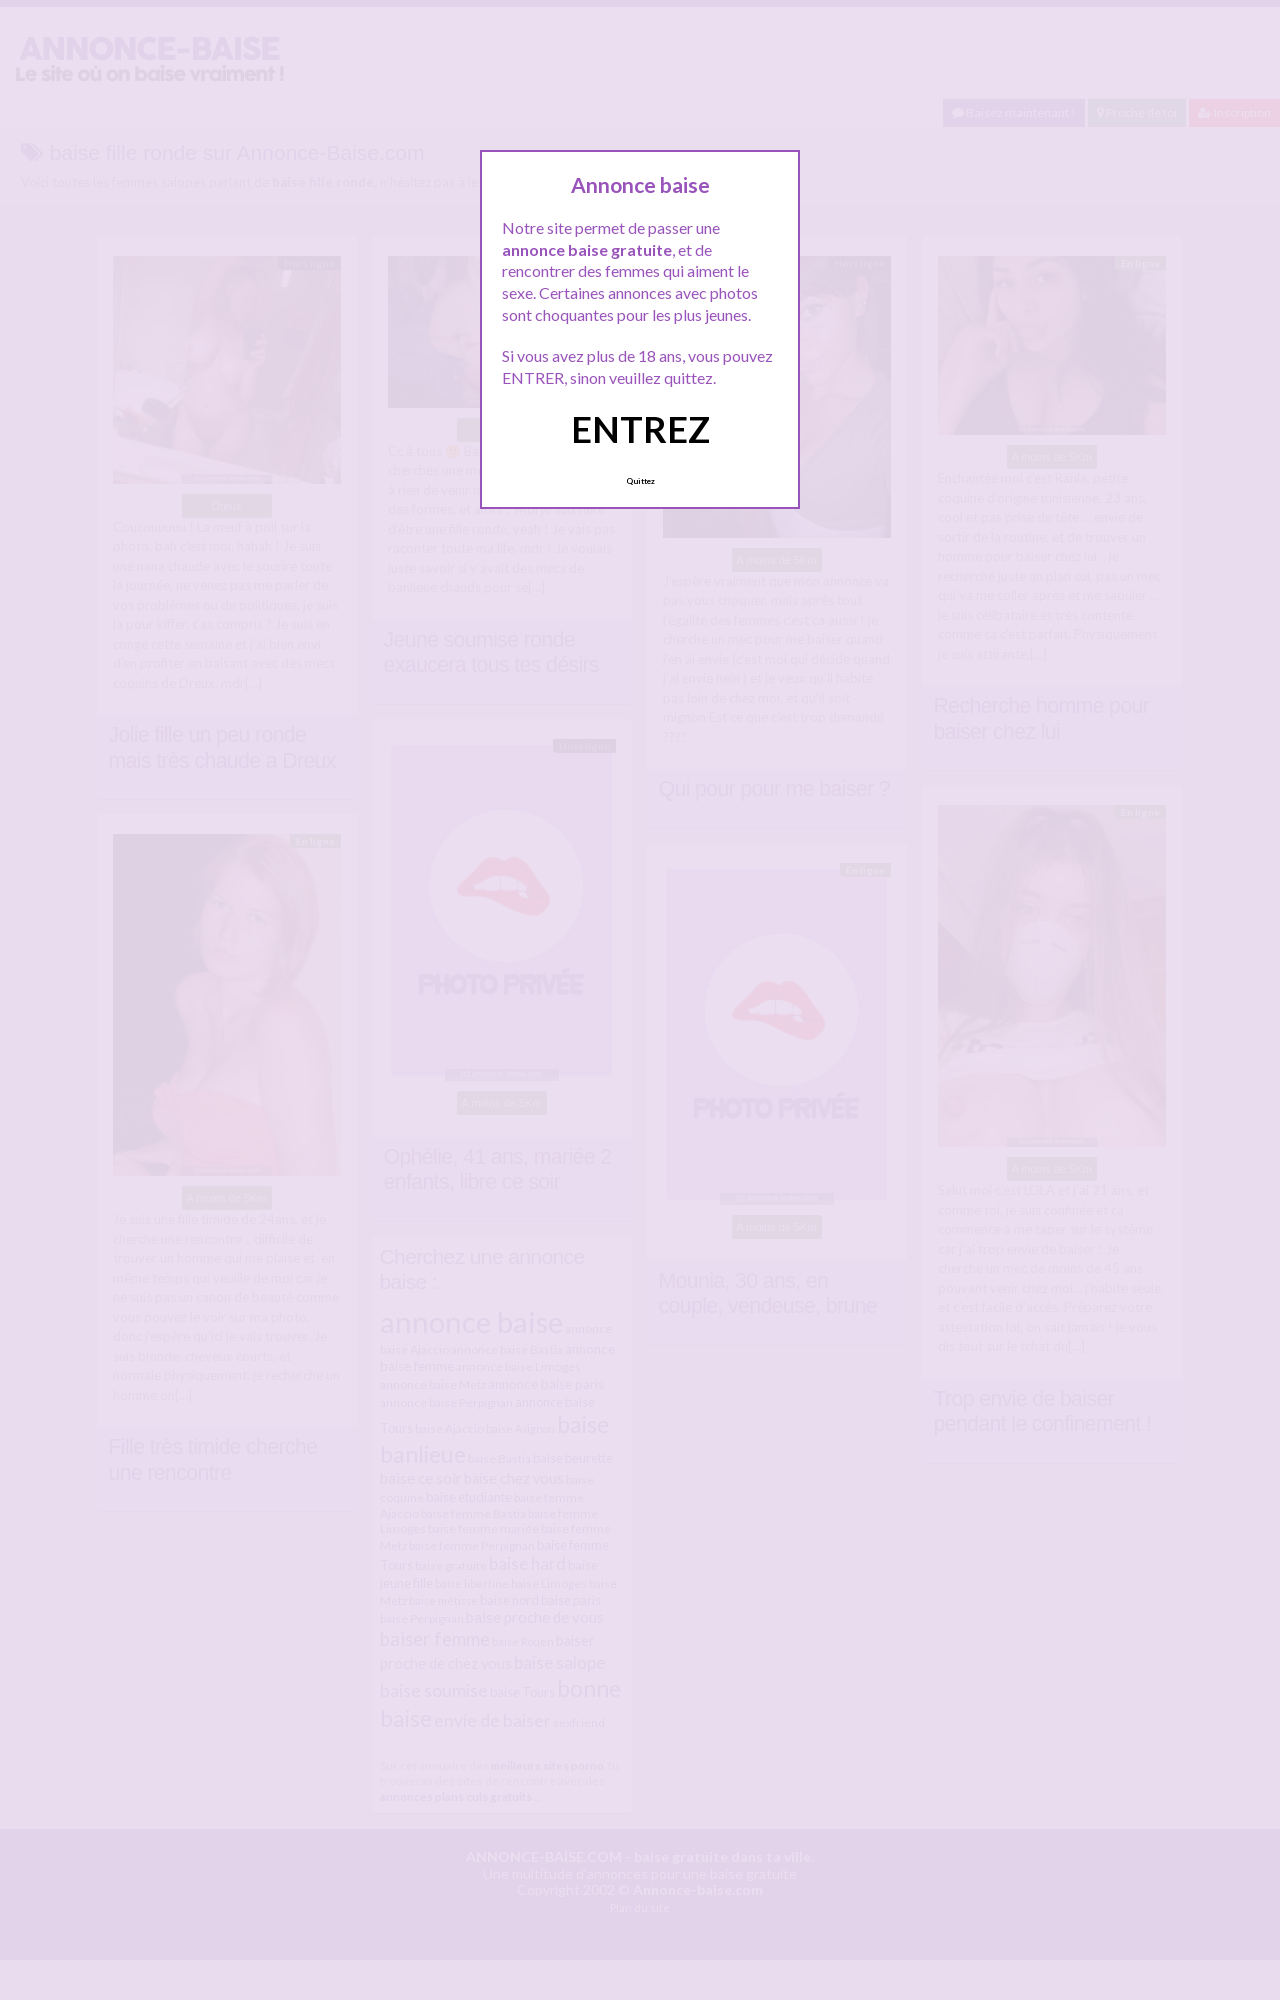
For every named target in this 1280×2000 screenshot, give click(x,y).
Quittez (640, 481)
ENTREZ (640, 429)
